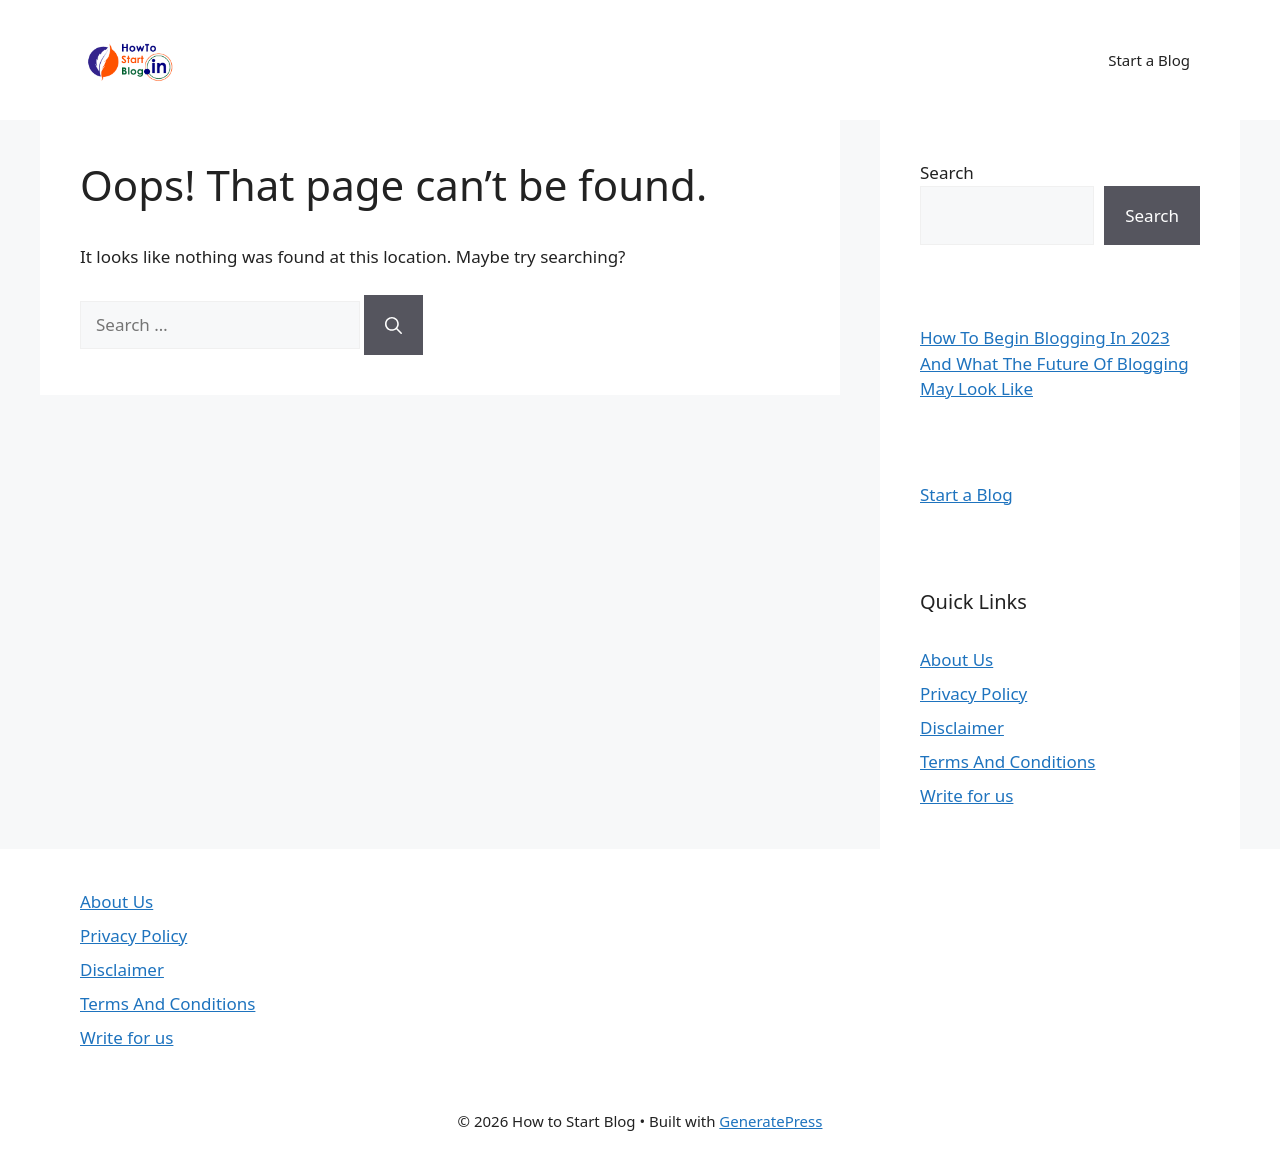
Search (947, 172)
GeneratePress (770, 1121)
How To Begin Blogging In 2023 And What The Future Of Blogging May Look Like (1054, 363)
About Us (956, 659)
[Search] (393, 325)
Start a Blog (1149, 60)
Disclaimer (962, 727)
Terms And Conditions (1007, 761)
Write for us (966, 795)
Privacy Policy (973, 693)
